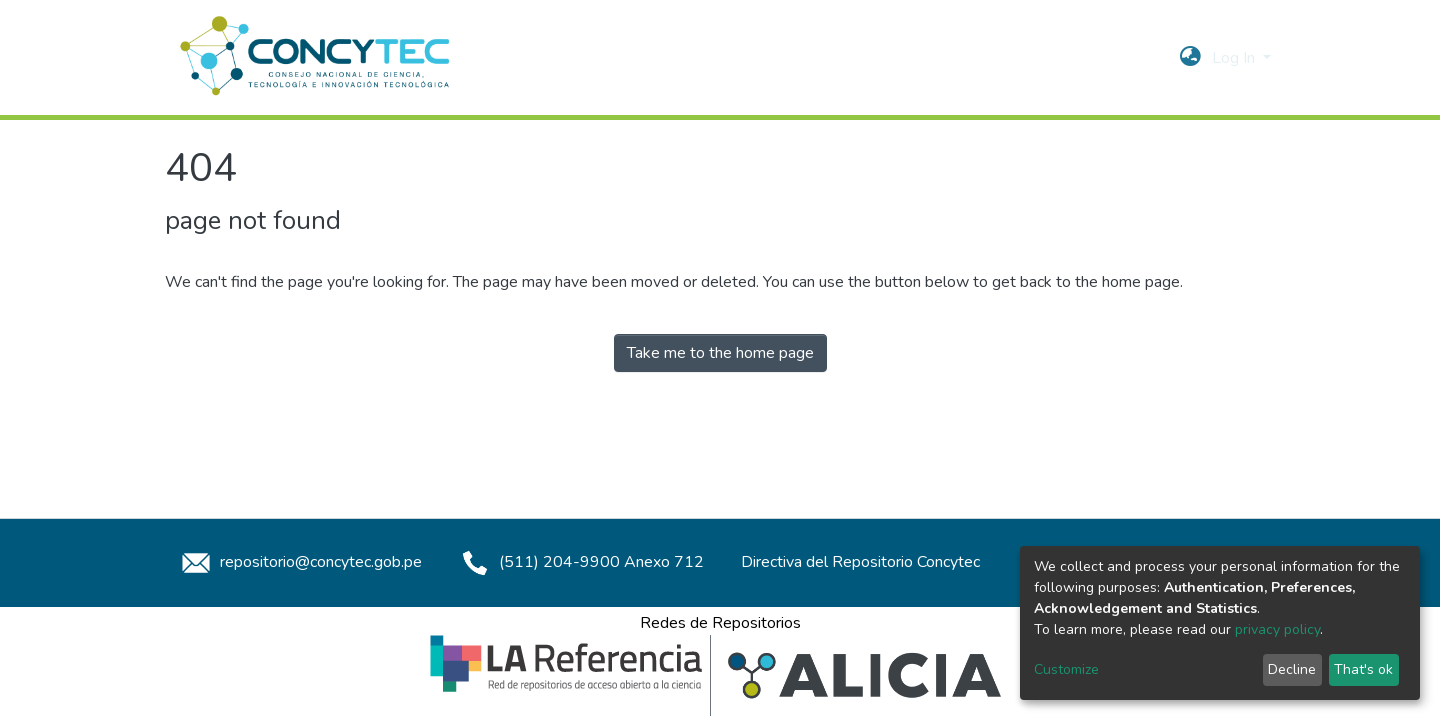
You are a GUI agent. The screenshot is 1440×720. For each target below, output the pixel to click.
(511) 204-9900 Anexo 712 (579, 562)
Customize (1066, 669)
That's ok (1363, 669)
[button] (1190, 58)
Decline (1292, 669)
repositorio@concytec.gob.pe (299, 562)
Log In (1235, 58)
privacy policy (1277, 629)
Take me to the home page (720, 353)
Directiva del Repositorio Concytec (860, 562)
